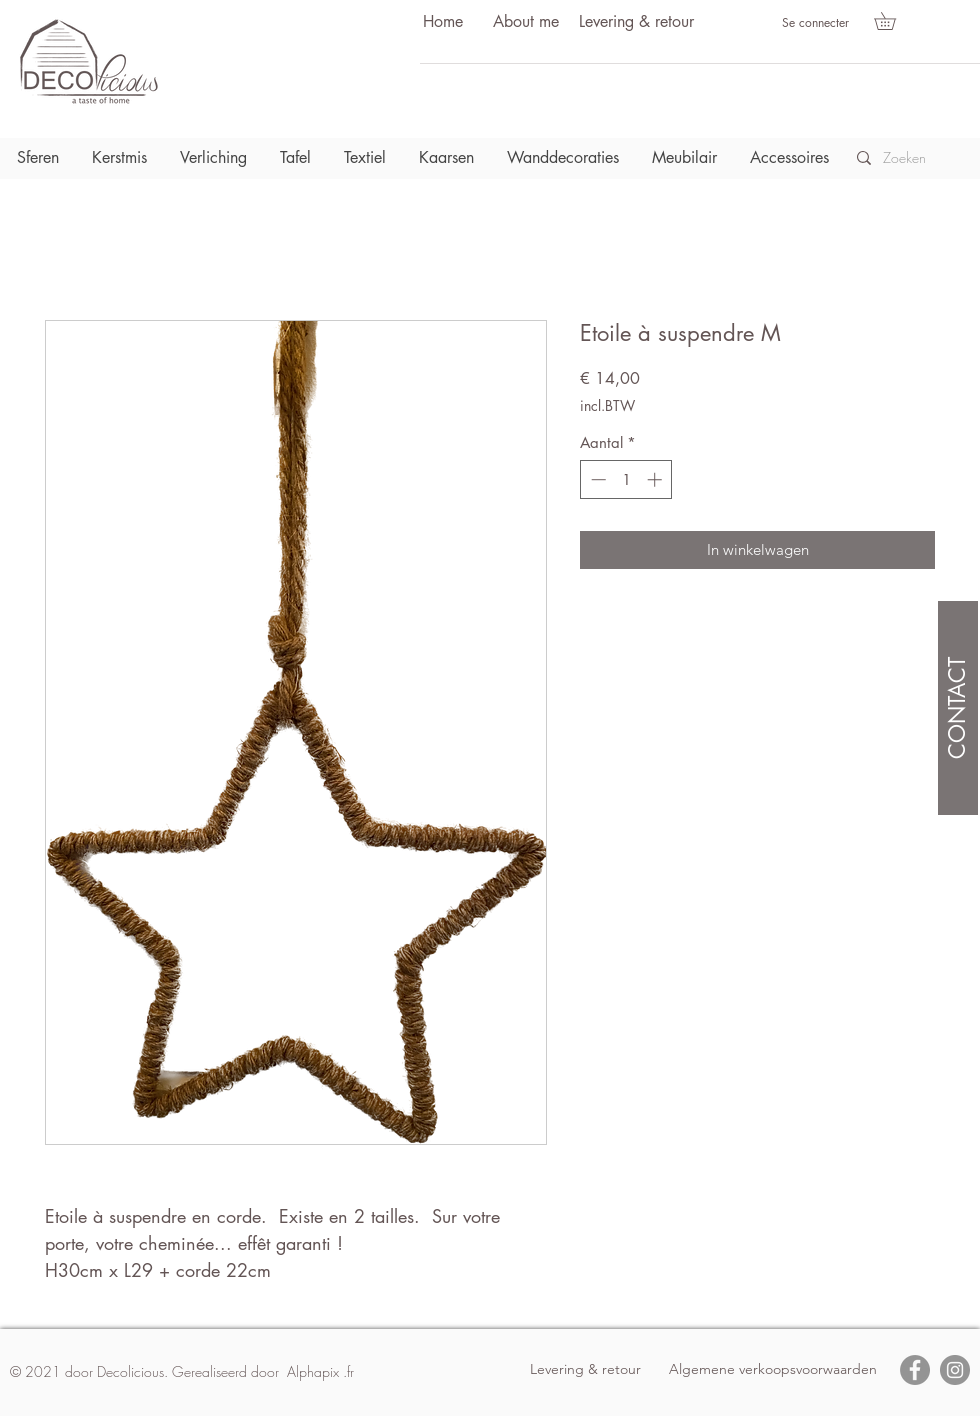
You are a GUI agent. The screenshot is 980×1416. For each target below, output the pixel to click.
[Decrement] (596, 479)
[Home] (443, 22)
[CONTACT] (958, 708)
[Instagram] (955, 1370)
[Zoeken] (910, 158)
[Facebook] (915, 1370)
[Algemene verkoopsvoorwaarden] (773, 1370)
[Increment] (656, 479)
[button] (893, 21)
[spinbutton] (626, 479)
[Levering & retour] (636, 22)
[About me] (526, 22)
